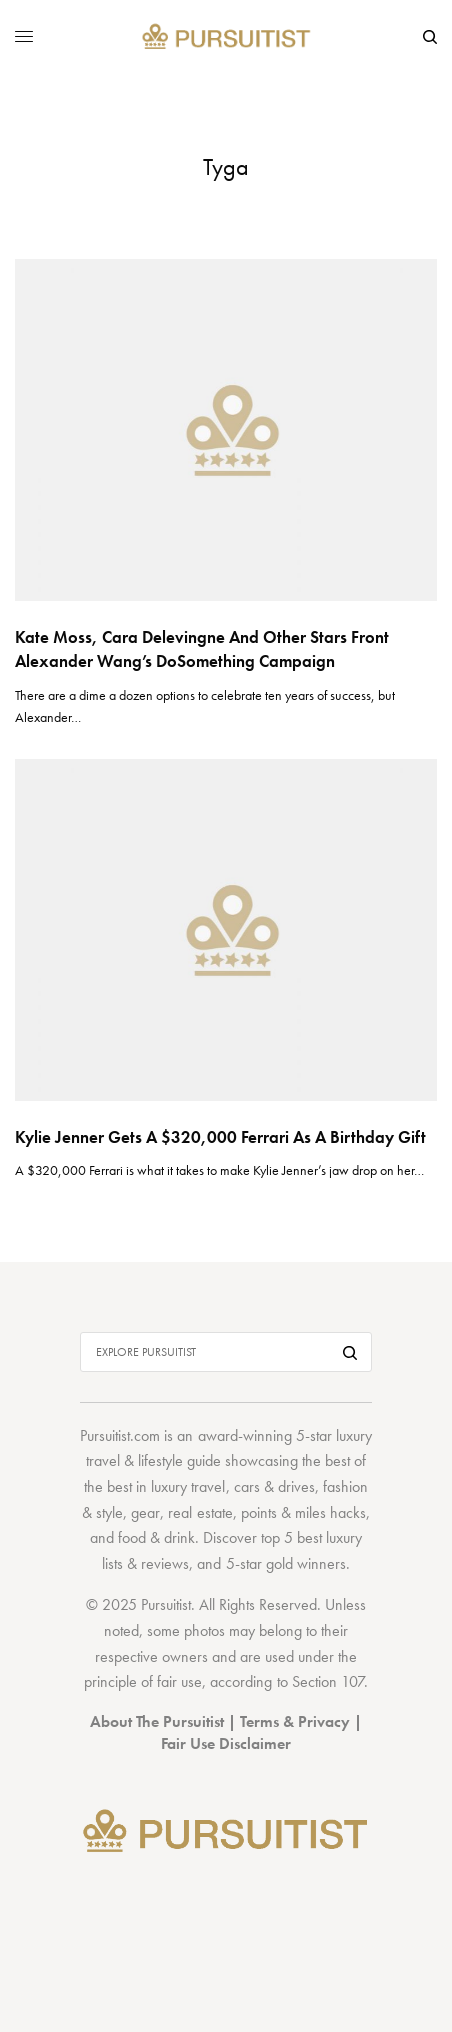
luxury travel (188, 1486)
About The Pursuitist (157, 1721)
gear (145, 1512)
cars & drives (274, 1486)
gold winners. (308, 1563)
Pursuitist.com (120, 1435)
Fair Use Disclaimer (226, 1743)
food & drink (156, 1537)
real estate (200, 1512)
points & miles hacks (303, 1512)
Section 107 (328, 1681)
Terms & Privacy (295, 1721)
